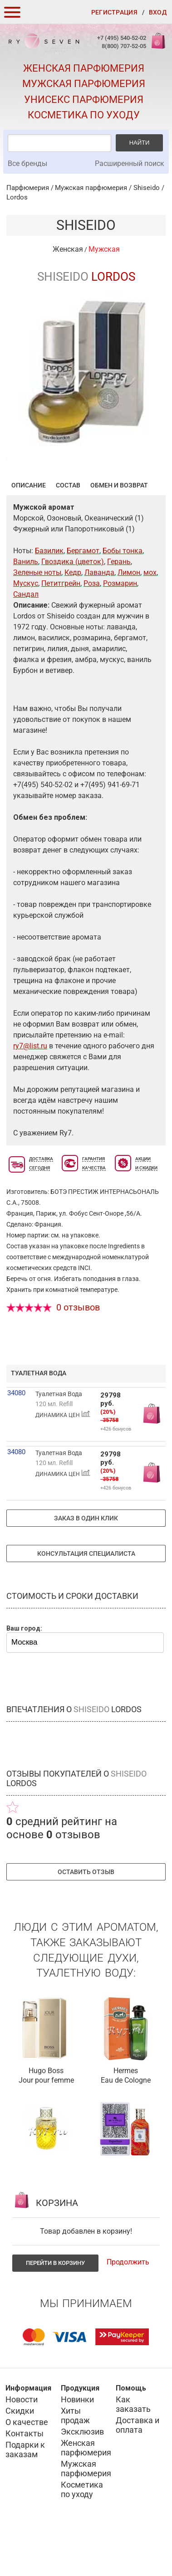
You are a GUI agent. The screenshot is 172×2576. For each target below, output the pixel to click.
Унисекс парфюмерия (83, 99)
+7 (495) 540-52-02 (121, 37)
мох (150, 617)
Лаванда (99, 617)
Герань (119, 606)
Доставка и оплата (137, 2469)
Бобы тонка (123, 595)
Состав (68, 529)
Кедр (72, 617)
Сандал (26, 638)
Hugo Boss (46, 2115)
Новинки (77, 2444)
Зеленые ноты (37, 617)
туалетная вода (38, 1417)
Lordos (17, 197)
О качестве (26, 2466)
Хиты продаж (75, 2459)
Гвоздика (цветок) (72, 606)
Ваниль (25, 606)
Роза (92, 627)
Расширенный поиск (129, 163)
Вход (158, 12)
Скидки (19, 2455)
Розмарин (120, 627)
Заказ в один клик (86, 1562)
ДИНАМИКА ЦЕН (62, 1459)
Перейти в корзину (55, 2307)
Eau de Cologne (126, 2124)
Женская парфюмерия (83, 68)
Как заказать (133, 2448)
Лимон (129, 617)
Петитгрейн (60, 627)
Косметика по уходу (84, 115)
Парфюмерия (27, 188)
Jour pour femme (46, 2124)
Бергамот (83, 595)
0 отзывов (78, 1351)
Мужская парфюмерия (83, 83)
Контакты (24, 2478)
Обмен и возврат (119, 529)
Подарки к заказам (25, 2493)
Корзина (157, 45)
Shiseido (146, 188)
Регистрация (114, 12)
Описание (28, 529)
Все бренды (27, 163)
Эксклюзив (82, 2476)
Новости (21, 2444)
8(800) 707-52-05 (124, 46)
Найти (139, 142)
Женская (68, 249)
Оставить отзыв (86, 1916)
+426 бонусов (115, 1473)
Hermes (125, 2115)
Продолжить (128, 2306)
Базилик (49, 595)
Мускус (25, 627)
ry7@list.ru (30, 1090)
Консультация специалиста (86, 1598)
